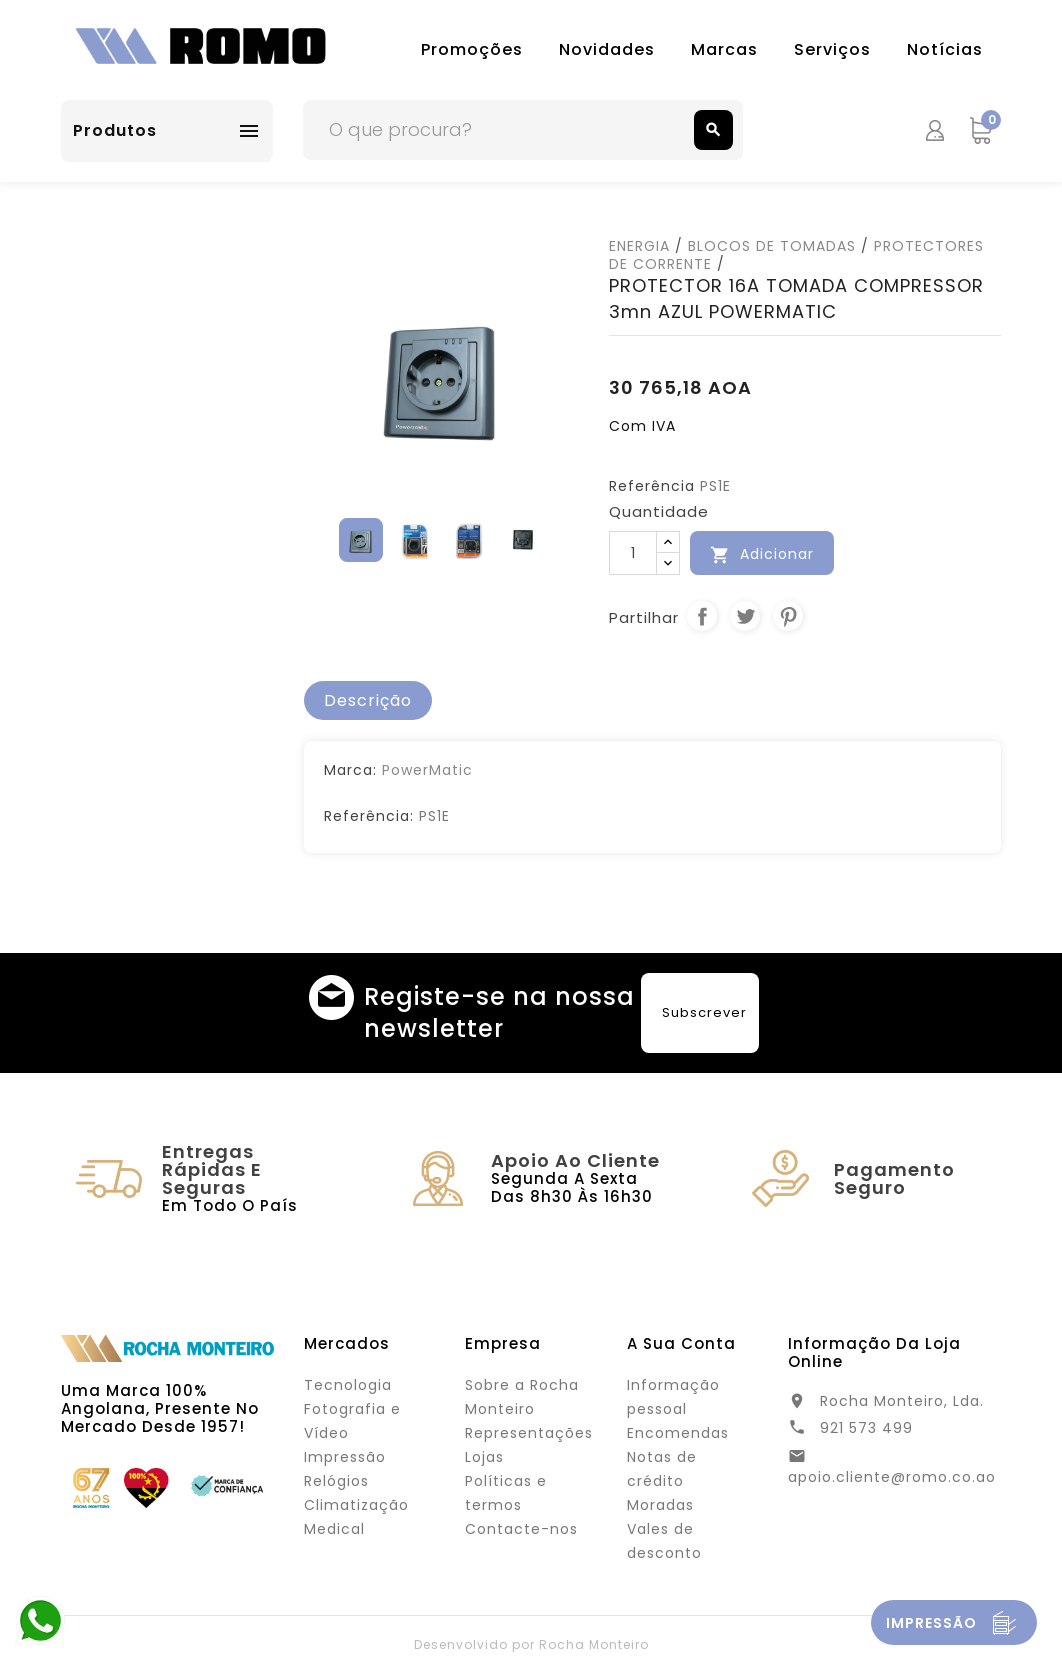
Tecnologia (348, 1385)
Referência (652, 486)
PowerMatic (427, 770)
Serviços (832, 49)
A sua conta (681, 1343)
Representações (529, 1433)
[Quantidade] (633, 553)
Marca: (350, 770)
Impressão (345, 1457)
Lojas (484, 1457)
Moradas (660, 1505)
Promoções (472, 49)
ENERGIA (639, 246)
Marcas (724, 49)
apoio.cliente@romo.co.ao (892, 1477)
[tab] (368, 701)
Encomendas (678, 1433)
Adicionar (762, 554)
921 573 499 (866, 1428)
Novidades (607, 49)
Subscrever (704, 1012)
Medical (334, 1529)
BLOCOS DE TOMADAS (772, 246)
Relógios (336, 1481)
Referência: (369, 816)
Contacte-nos (521, 1529)
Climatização (356, 1505)
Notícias (945, 49)
